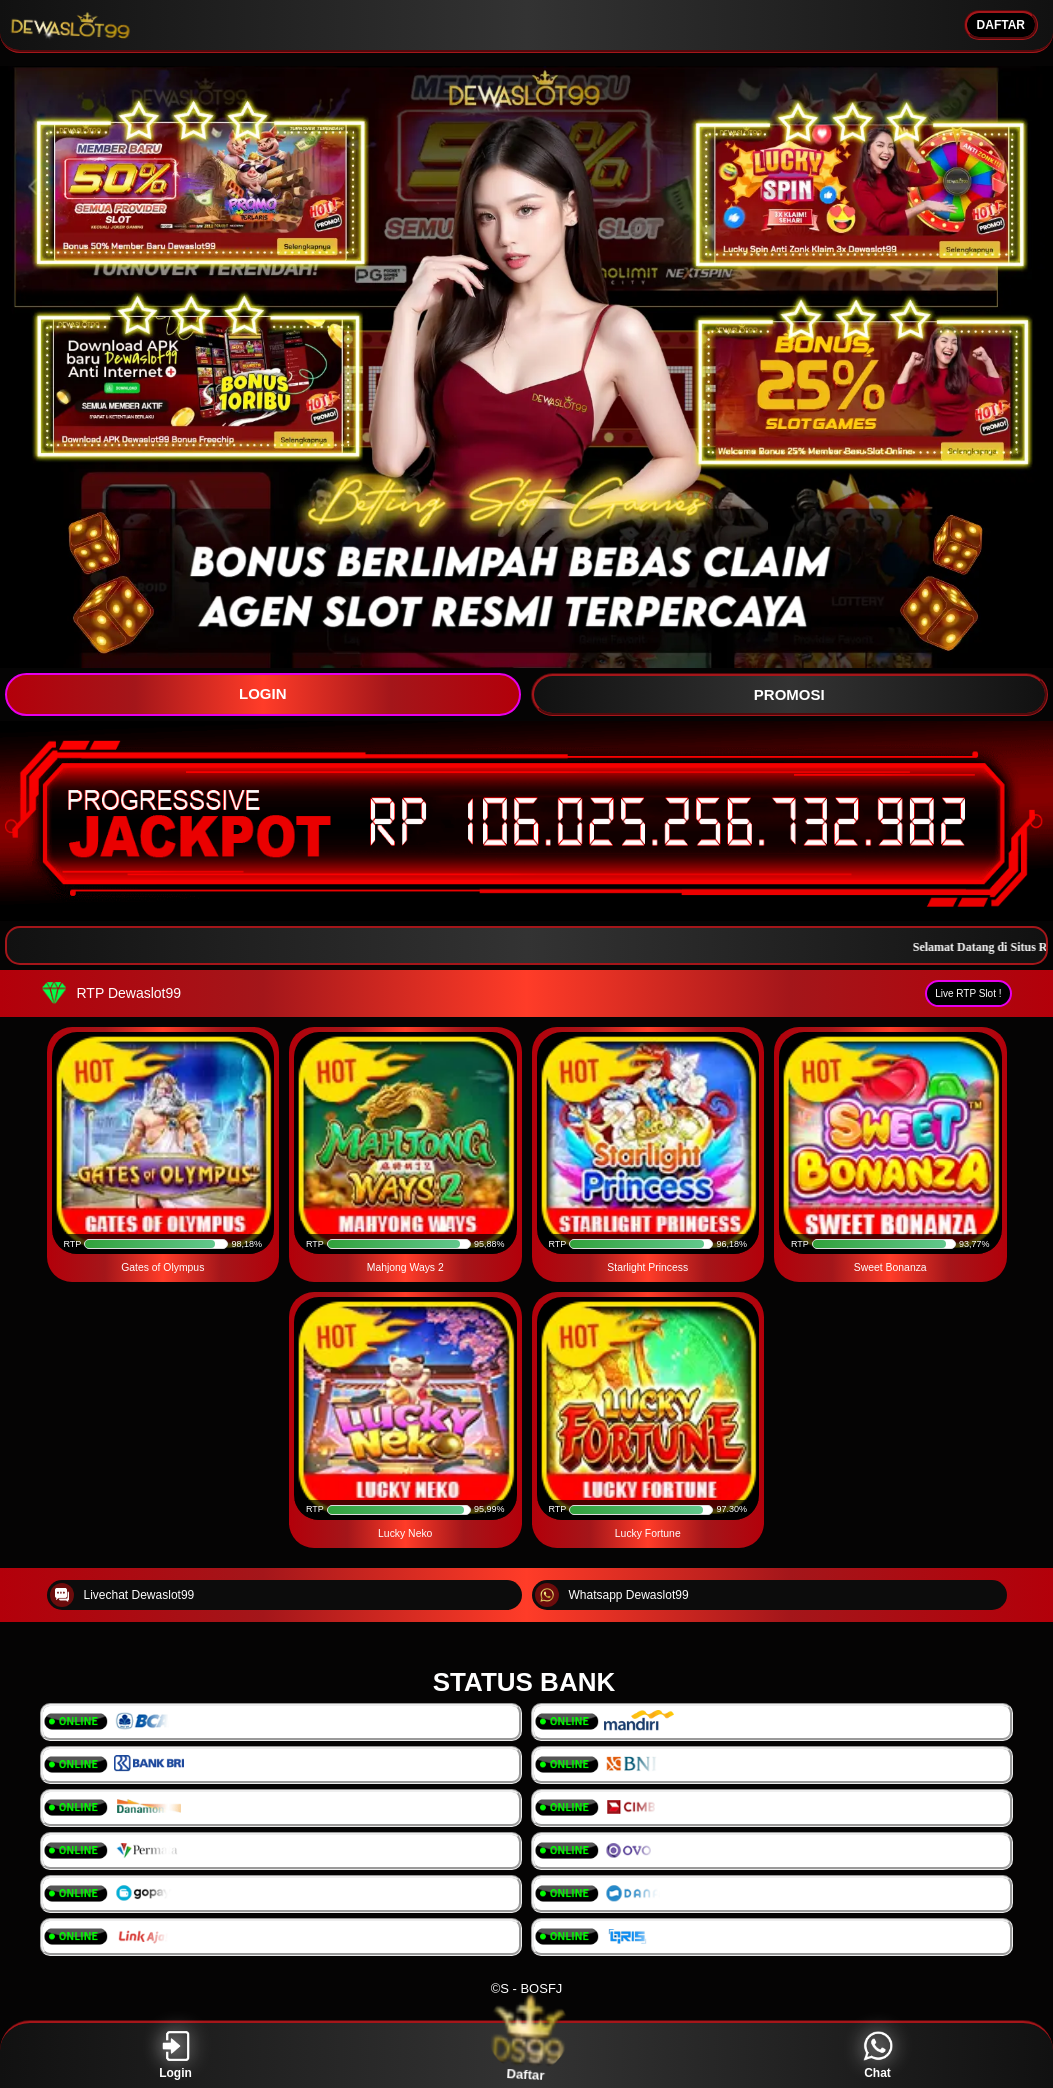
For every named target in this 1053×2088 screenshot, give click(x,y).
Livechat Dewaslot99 (122, 1595)
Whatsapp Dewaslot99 (612, 1595)
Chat (878, 2055)
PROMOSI (789, 694)
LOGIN (263, 693)
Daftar (526, 2055)
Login (175, 2055)
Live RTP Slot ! (968, 993)
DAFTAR (1001, 25)
